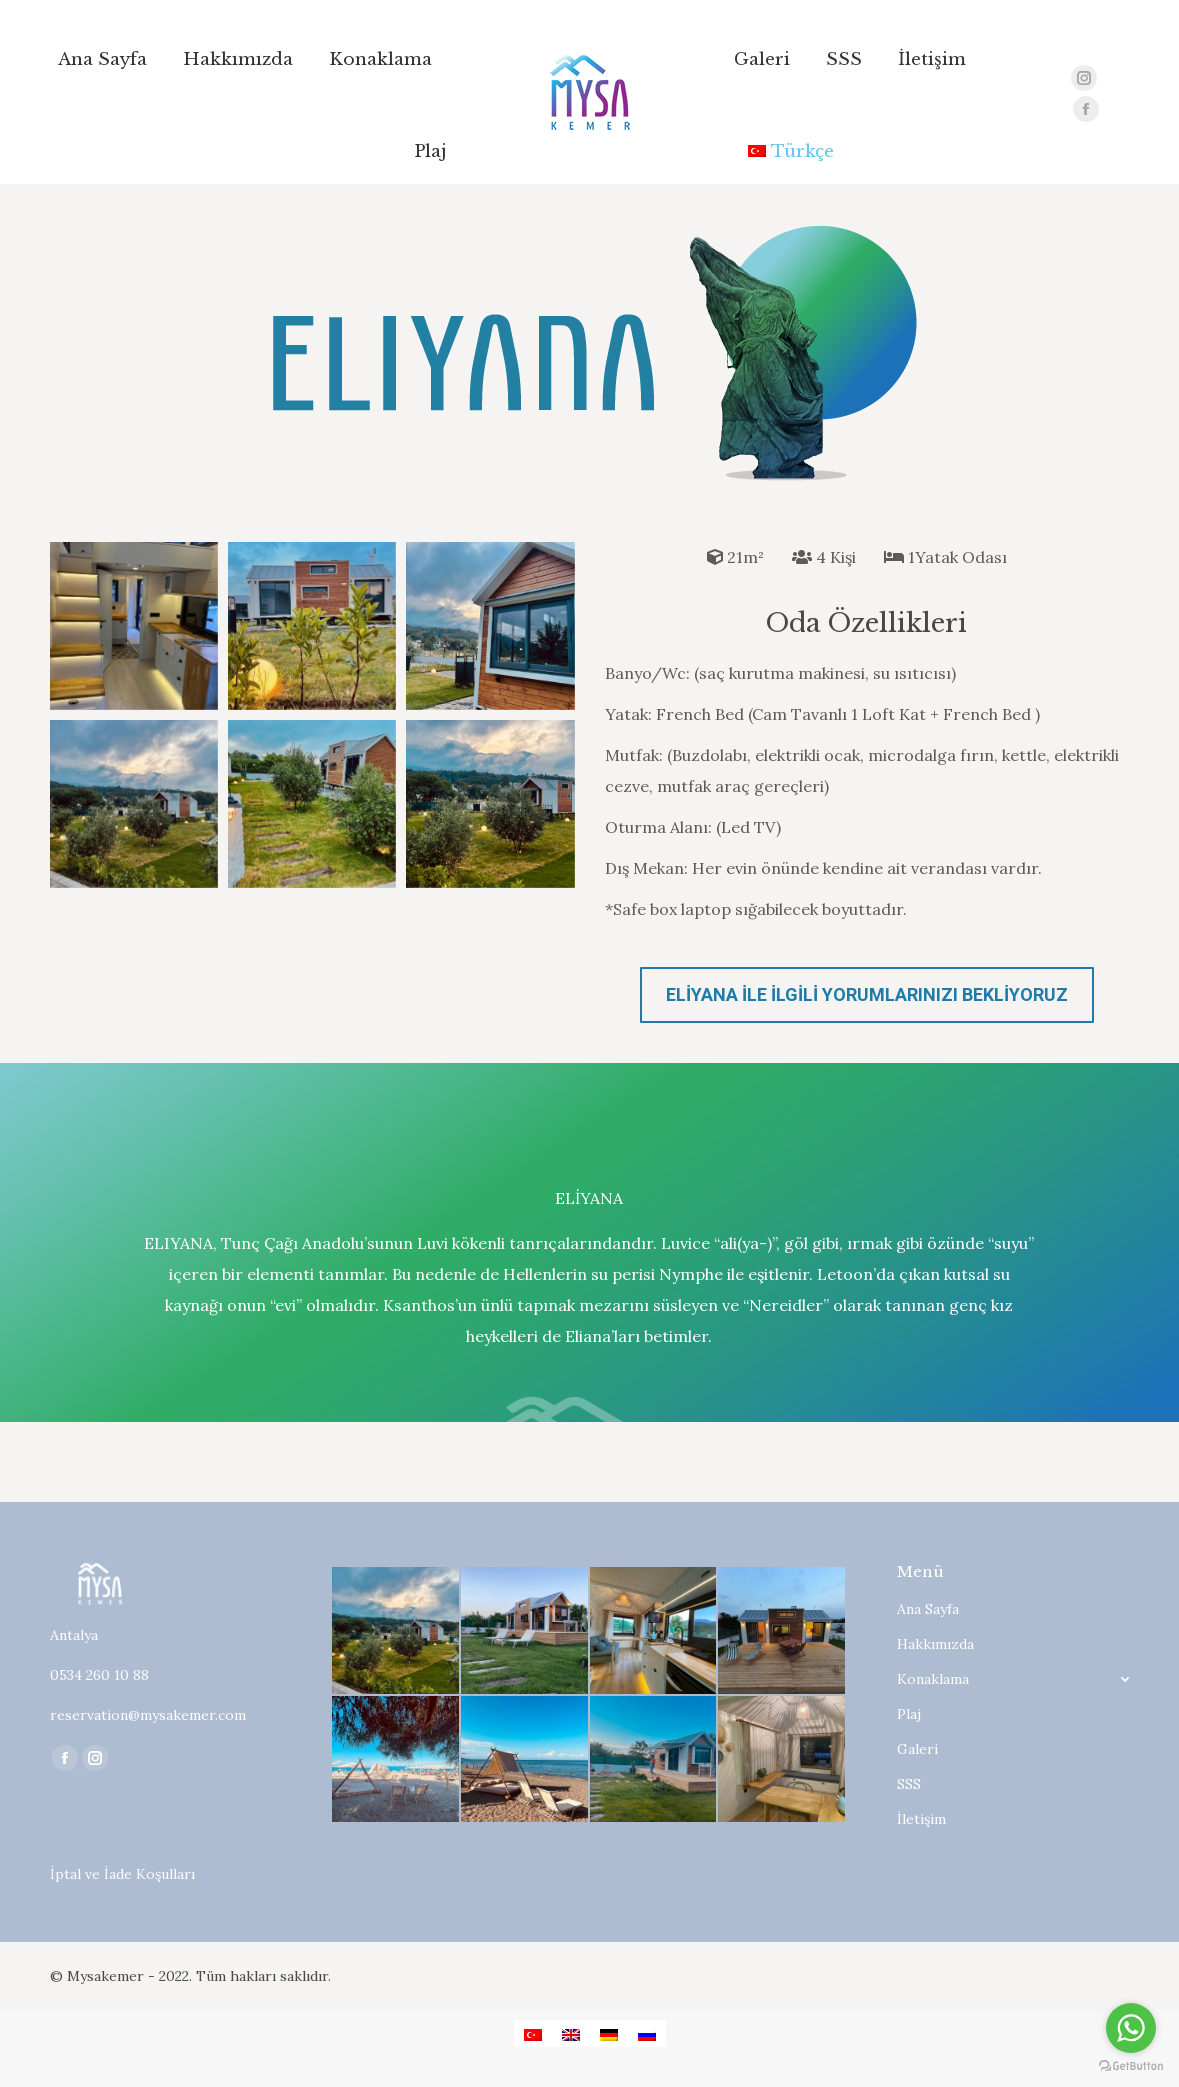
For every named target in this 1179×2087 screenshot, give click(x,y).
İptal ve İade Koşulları (122, 1874)
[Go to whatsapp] (1131, 2028)
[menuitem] (102, 59)
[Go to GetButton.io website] (1131, 2066)
